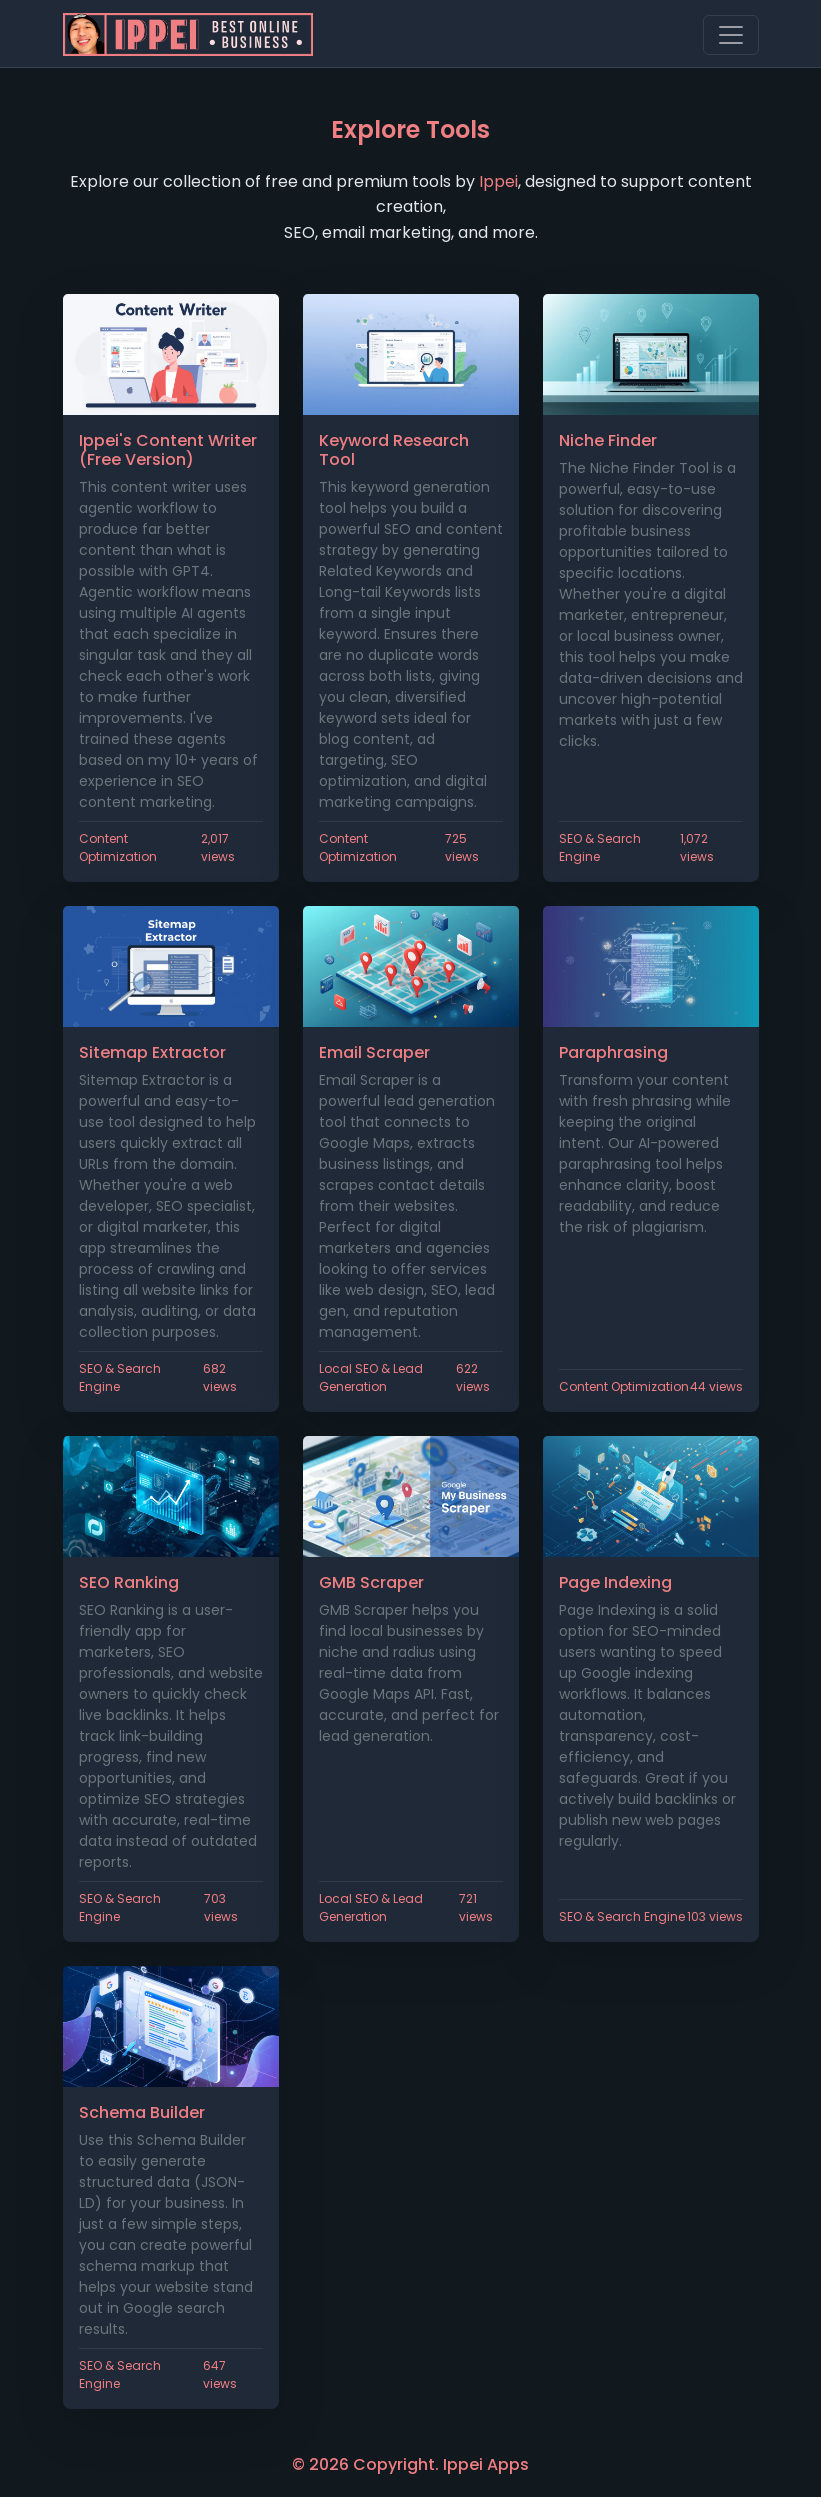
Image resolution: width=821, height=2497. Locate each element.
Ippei (498, 181)
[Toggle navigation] (731, 35)
